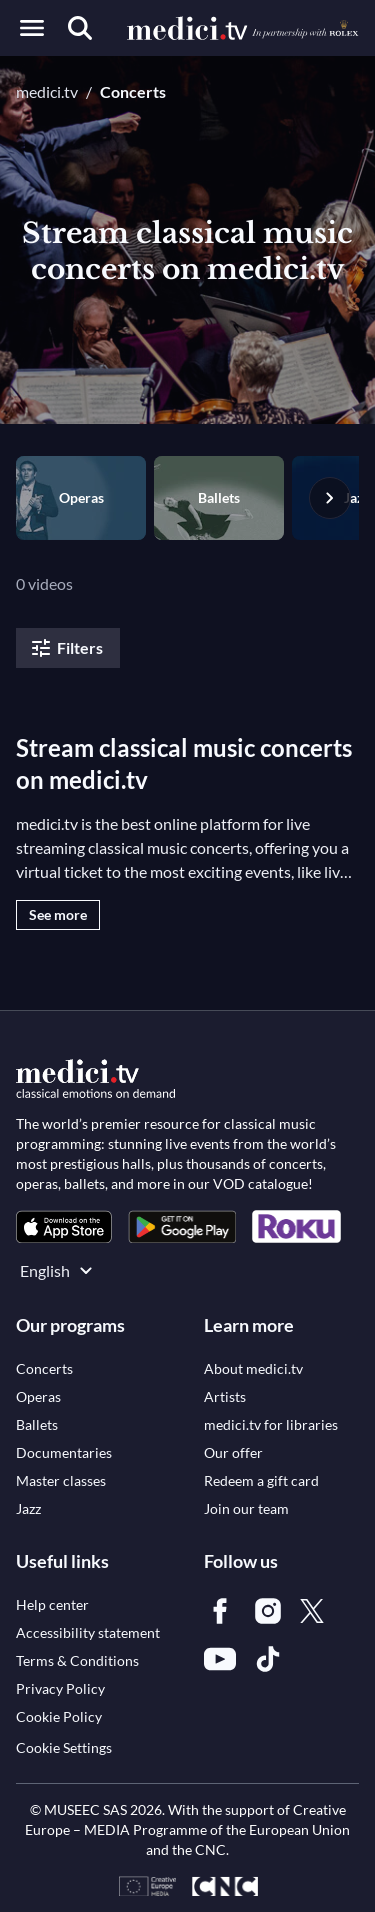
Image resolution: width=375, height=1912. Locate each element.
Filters (66, 648)
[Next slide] (330, 498)
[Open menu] (32, 28)
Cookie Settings (64, 1747)
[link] (64, 1226)
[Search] (80, 28)
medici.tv (47, 91)
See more (58, 914)
